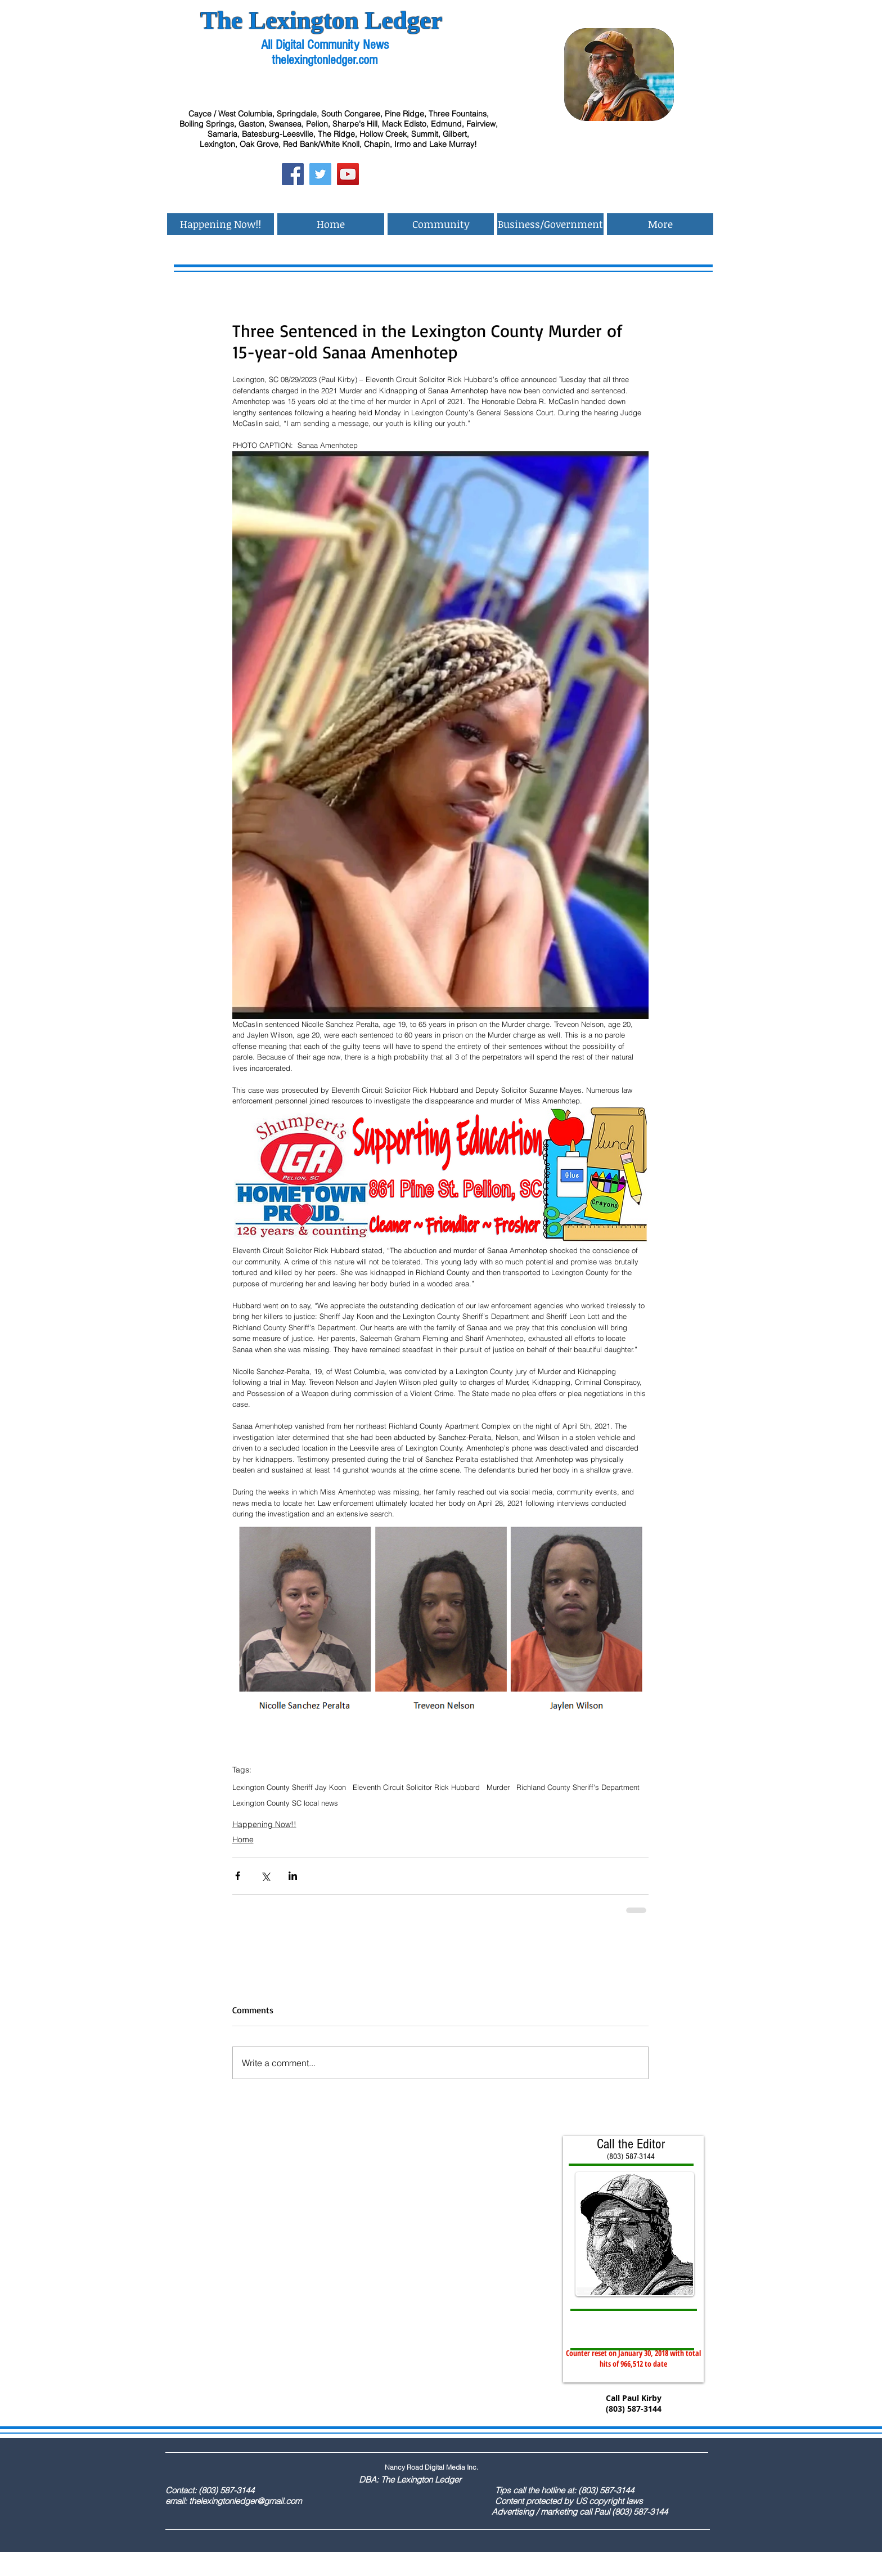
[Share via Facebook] (237, 1875)
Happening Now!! (264, 1824)
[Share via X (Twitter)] (265, 1875)
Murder (498, 1787)
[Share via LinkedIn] (292, 1875)
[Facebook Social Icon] (293, 174)
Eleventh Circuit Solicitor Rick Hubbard (416, 1787)
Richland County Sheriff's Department (578, 1787)
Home (243, 1839)
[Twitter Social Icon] (320, 174)
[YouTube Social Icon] (348, 174)
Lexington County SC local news (285, 1802)
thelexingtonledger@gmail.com (245, 2501)
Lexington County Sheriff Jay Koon (289, 1787)
